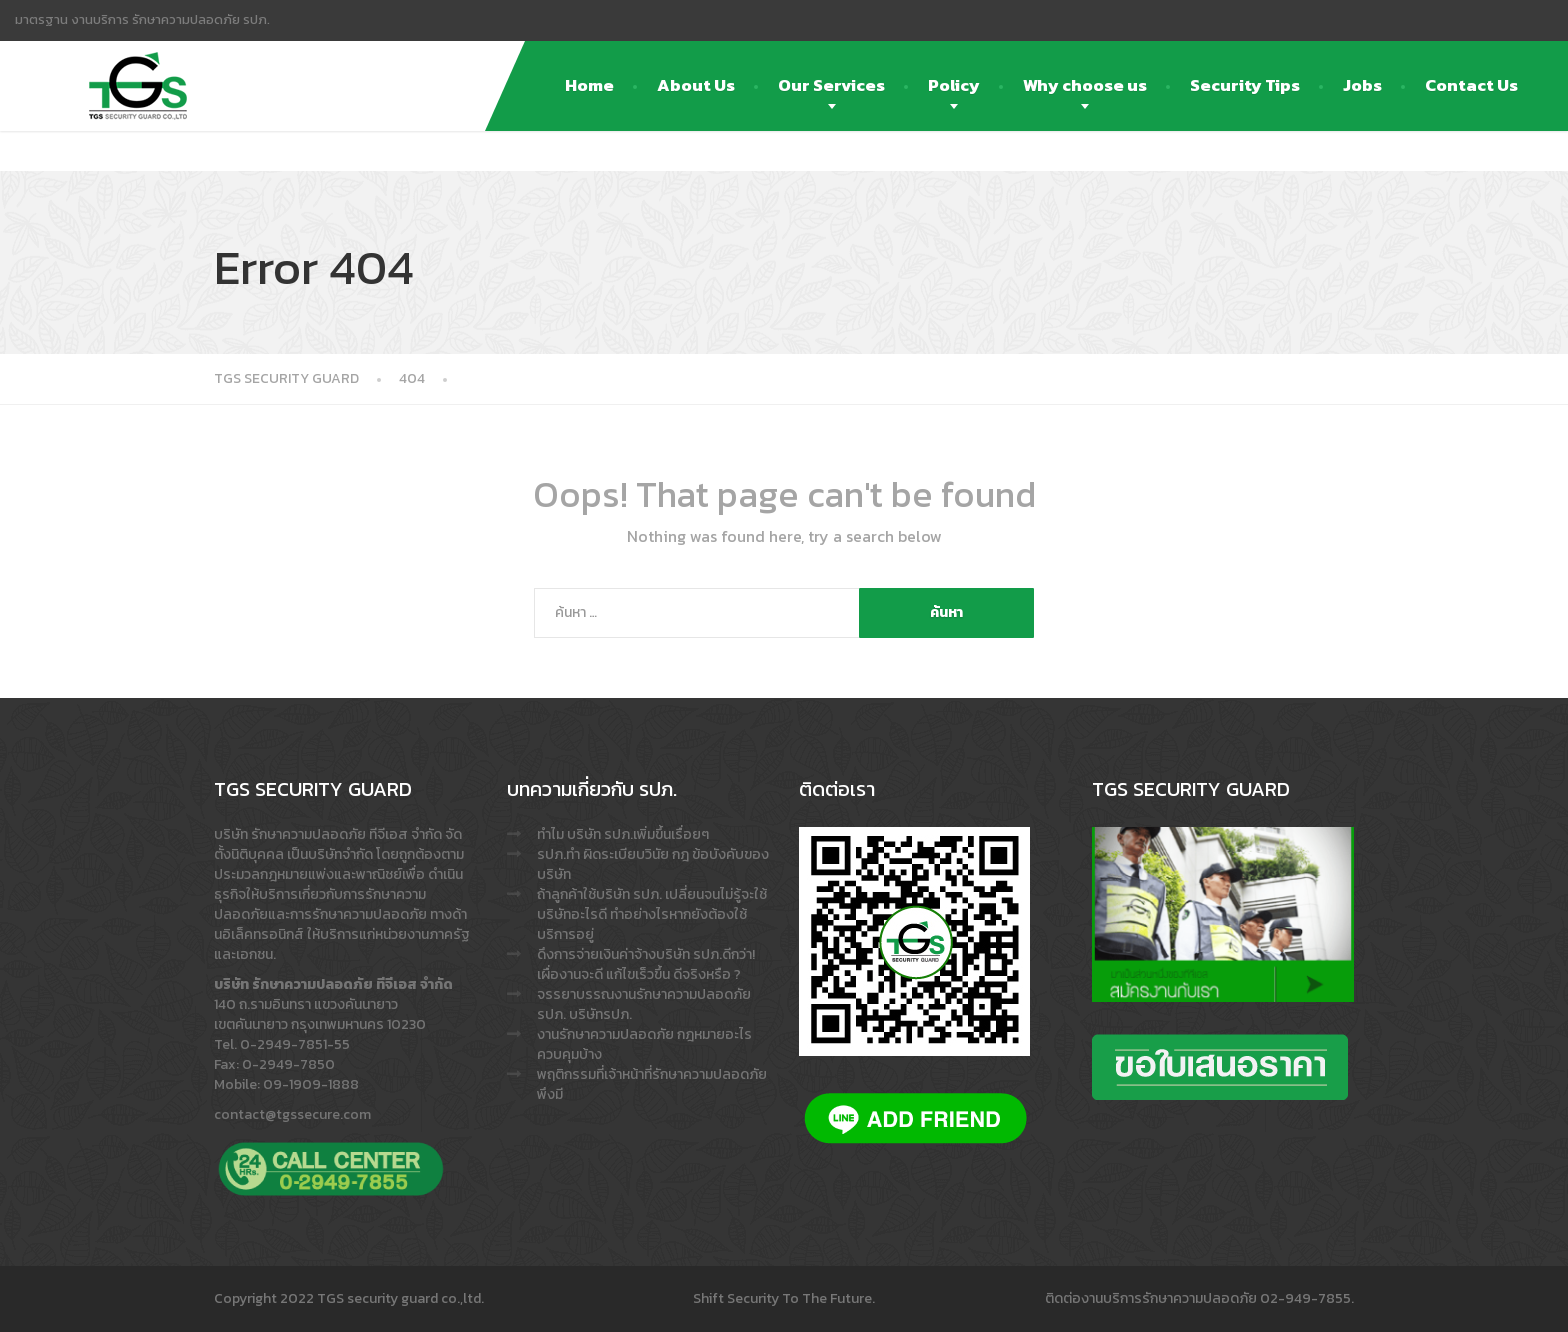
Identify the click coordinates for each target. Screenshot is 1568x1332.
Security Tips (1245, 85)
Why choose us (1085, 85)
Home (589, 85)
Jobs (1362, 85)
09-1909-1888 (311, 1084)
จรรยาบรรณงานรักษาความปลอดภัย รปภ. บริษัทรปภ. (644, 1004)
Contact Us (1471, 85)
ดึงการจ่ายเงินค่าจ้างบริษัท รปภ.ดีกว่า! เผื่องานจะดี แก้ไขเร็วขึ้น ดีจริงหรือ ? (646, 964)
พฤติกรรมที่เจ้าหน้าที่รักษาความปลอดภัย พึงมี (652, 1084)
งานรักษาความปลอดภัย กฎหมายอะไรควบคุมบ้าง (644, 1044)
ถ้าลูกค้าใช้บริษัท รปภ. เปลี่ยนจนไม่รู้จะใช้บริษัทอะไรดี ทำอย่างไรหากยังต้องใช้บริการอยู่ (652, 914)
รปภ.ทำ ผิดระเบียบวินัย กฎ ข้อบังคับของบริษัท (653, 864)
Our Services (831, 85)
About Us (696, 85)
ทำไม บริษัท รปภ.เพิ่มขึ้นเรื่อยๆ (623, 834)
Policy (954, 85)
